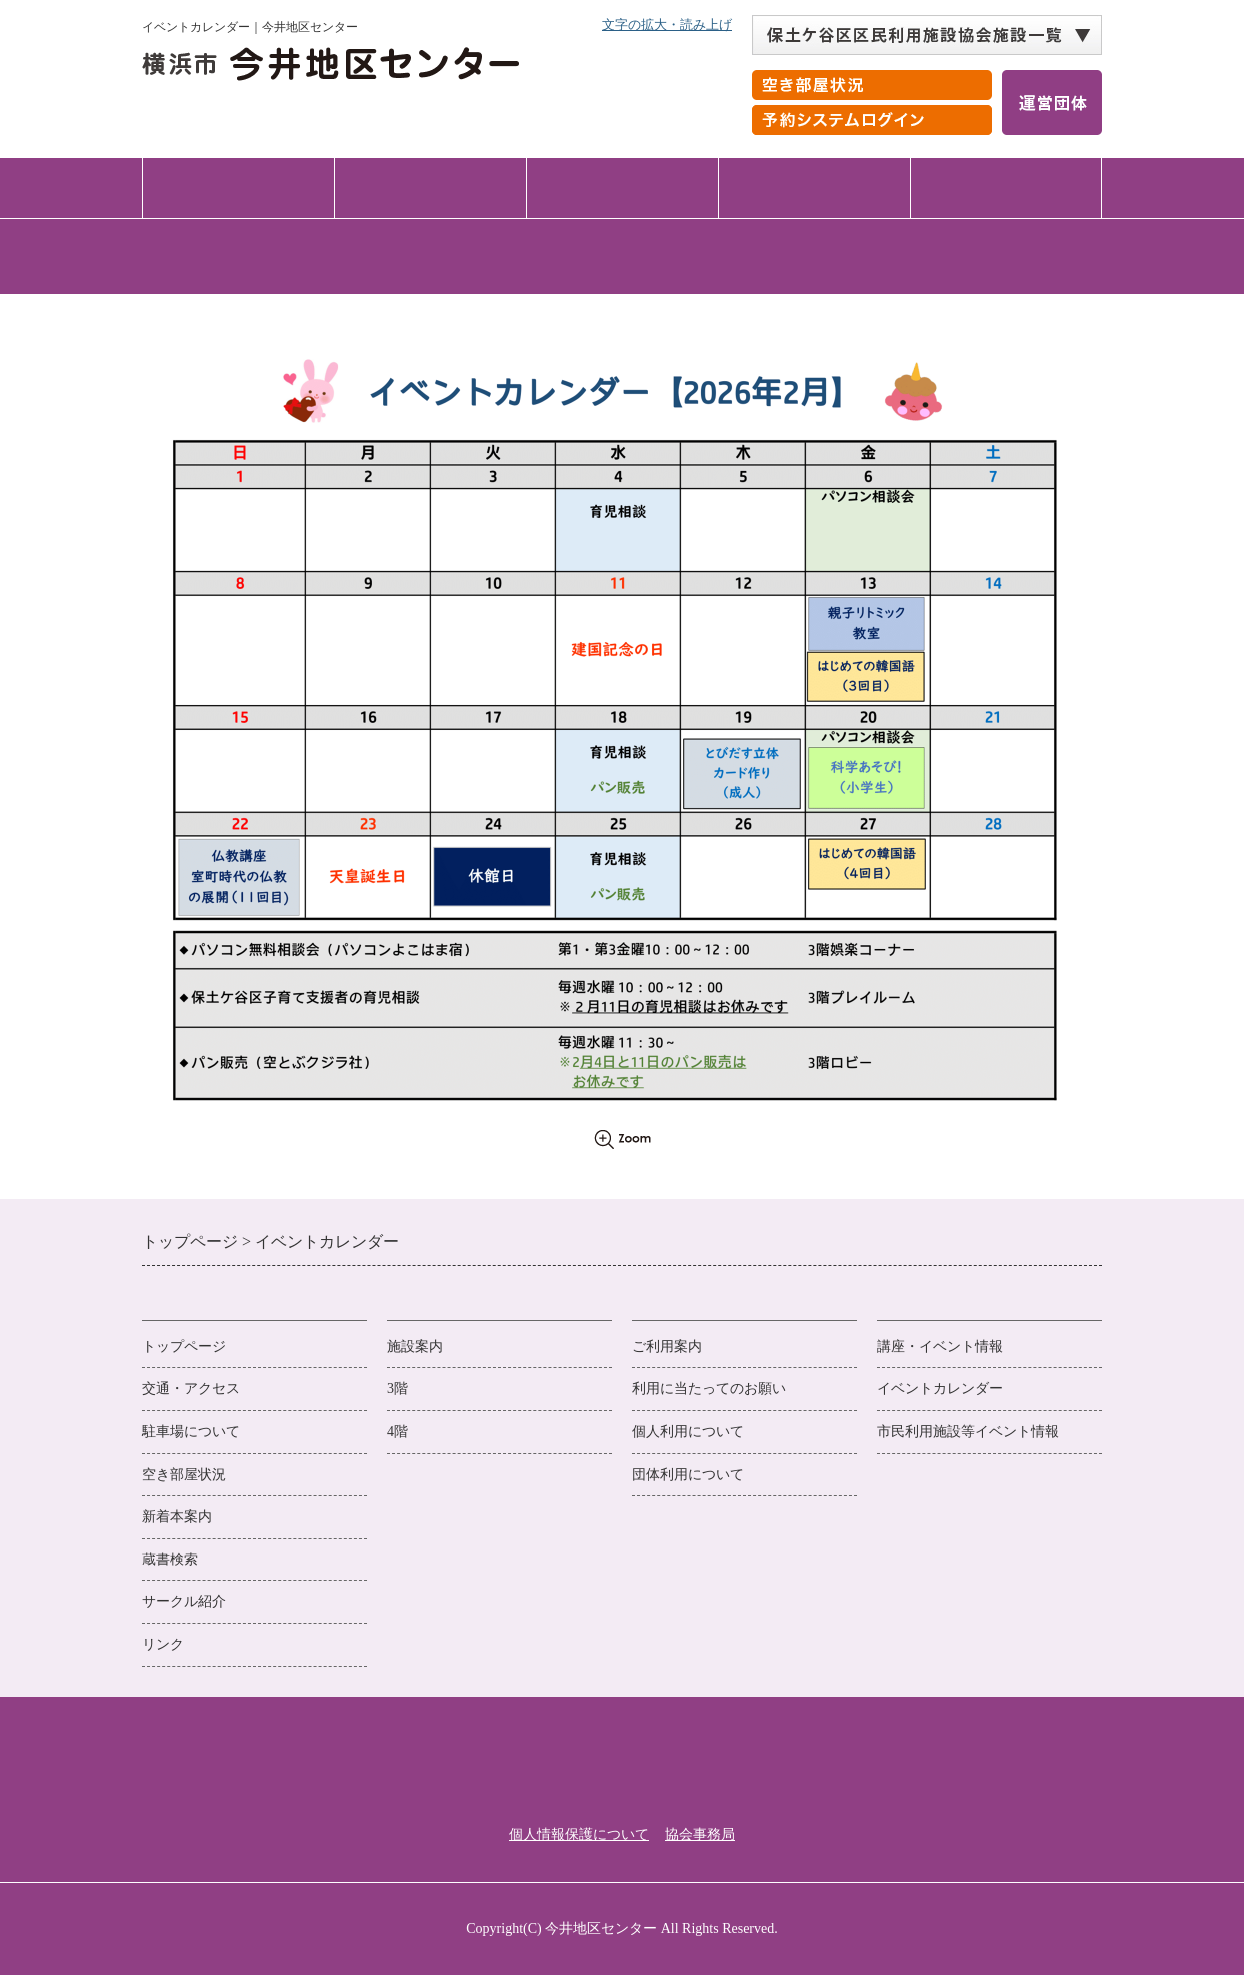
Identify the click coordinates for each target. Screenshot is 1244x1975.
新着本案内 (177, 1516)
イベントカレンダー (940, 1388)
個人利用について (688, 1431)
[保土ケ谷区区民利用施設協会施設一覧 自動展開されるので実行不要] (927, 35)
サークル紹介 (184, 1601)
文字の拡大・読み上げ (667, 24)
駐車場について (191, 1431)
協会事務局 (700, 1834)
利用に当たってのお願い (709, 1388)
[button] (927, 35)
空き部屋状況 (184, 1474)
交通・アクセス (1006, 187)
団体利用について (688, 1474)
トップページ (238, 187)
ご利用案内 (622, 187)
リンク (163, 1644)
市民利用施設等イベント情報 (968, 1431)
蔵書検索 (170, 1559)
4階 (397, 1431)
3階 (397, 1388)
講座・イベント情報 (814, 187)
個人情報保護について (579, 1834)
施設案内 (430, 187)
